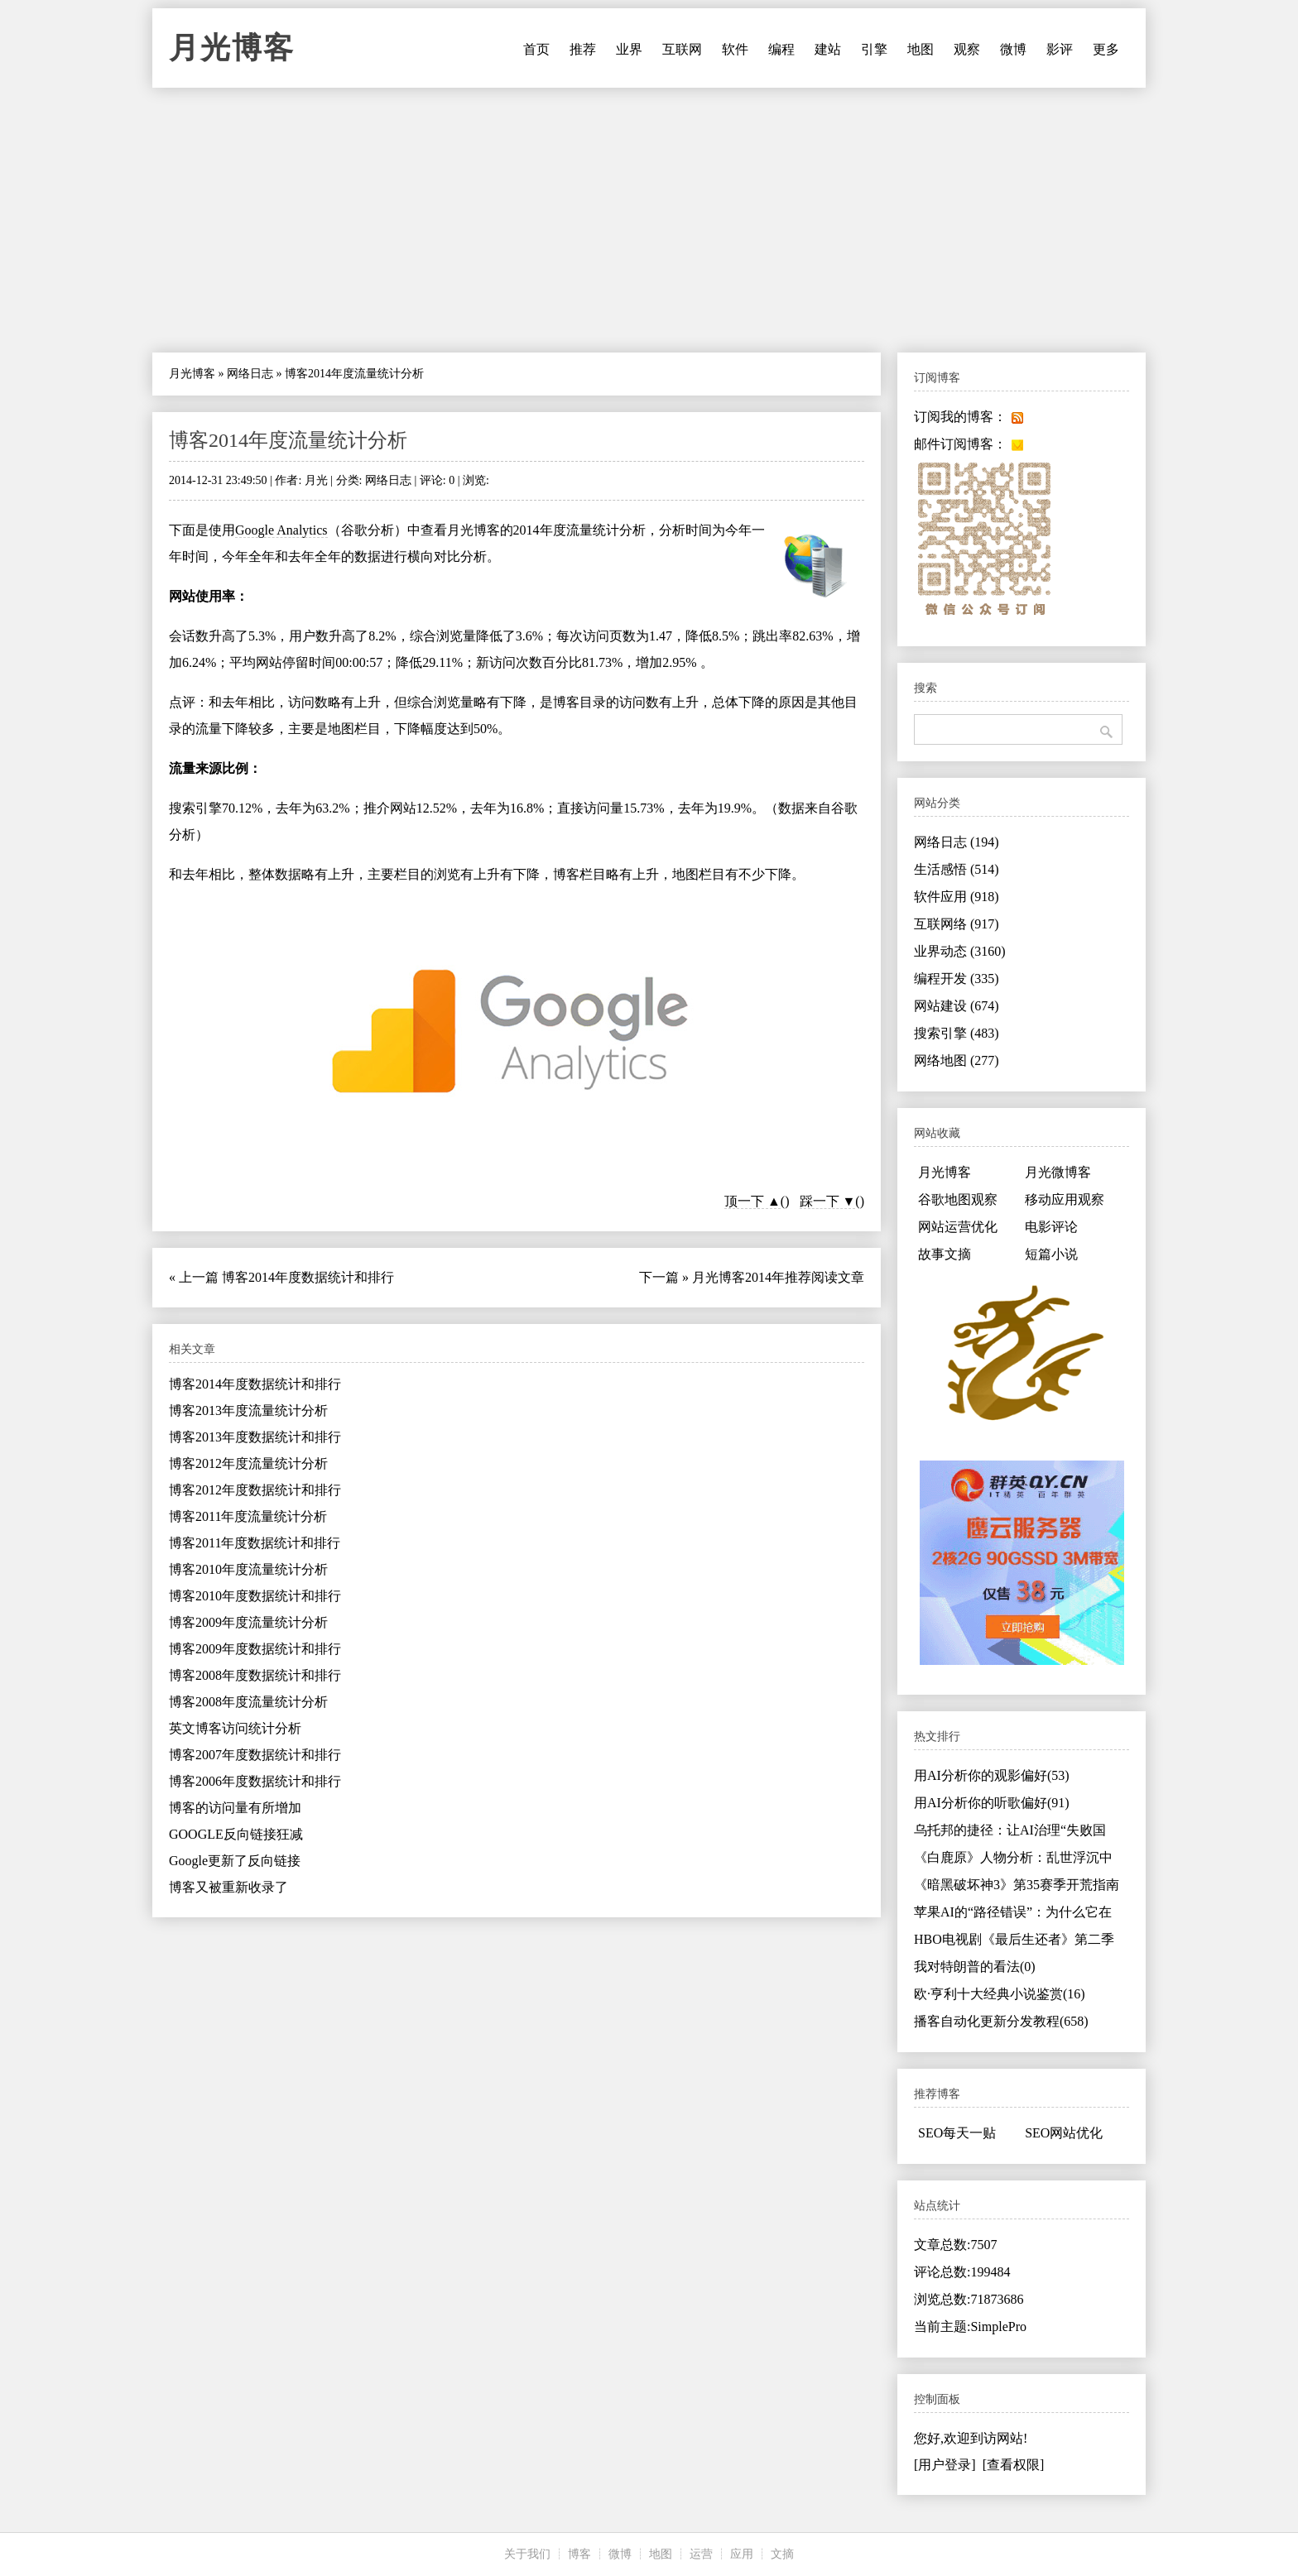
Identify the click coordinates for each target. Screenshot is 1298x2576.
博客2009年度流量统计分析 (248, 1622)
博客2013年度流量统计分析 (248, 1410)
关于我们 (527, 2554)
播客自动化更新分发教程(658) (1001, 2021)
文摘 (782, 2554)
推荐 (583, 49)
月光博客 (232, 48)
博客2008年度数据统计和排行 (255, 1675)
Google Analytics (281, 530)
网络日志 (250, 373)
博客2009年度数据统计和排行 (255, 1649)
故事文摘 (944, 1254)
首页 (536, 49)
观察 (967, 49)
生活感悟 (956, 869)
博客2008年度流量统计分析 (248, 1702)
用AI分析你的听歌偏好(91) (992, 1803)
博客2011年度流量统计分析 (248, 1516)
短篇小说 (1051, 1254)
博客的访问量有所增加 (235, 1808)
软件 (735, 49)
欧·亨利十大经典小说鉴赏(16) (999, 1994)
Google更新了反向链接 (234, 1861)
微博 (1013, 49)
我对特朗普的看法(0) (975, 1967)
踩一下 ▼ (828, 1201)
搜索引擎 (956, 1033)
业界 (629, 49)
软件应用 (956, 897)
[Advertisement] (649, 220)
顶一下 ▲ (752, 1201)
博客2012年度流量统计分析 (248, 1463)
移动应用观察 (1064, 1199)
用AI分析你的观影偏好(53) (992, 1775)
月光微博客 (1058, 1172)
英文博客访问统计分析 (235, 1728)
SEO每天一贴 (957, 2133)
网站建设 (956, 1006)
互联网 (682, 49)
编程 (781, 49)
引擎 (874, 49)
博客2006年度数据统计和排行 (255, 1781)
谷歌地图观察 (958, 1199)
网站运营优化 (958, 1227)
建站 (828, 49)
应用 (741, 2554)
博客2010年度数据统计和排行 (255, 1596)
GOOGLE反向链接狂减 (236, 1834)
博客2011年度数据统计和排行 (254, 1543)
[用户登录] (945, 2465)
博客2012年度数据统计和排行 (255, 1490)
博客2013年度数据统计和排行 (255, 1437)
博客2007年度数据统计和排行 (255, 1755)
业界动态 (960, 951)
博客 (579, 2554)
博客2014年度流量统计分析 (288, 440)
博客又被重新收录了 (228, 1887)
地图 (920, 49)
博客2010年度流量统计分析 (248, 1569)
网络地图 (956, 1060)
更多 (1106, 49)
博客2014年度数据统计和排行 (308, 1277)
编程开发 (956, 978)
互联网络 (956, 924)
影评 (1059, 49)
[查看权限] (1014, 2465)
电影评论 (1051, 1227)
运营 (701, 2554)
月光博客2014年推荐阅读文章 (778, 1277)
